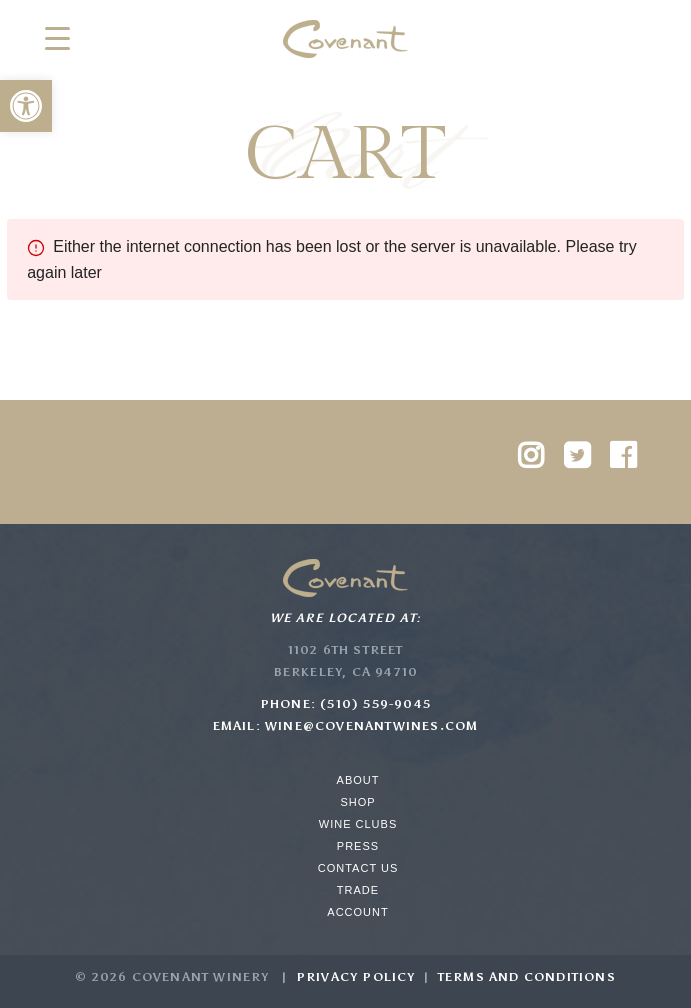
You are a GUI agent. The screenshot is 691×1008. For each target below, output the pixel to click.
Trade (358, 890)
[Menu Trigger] (57, 37)
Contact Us (358, 868)
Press (358, 846)
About (358, 780)
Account (357, 912)
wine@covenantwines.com (371, 726)
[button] (26, 106)
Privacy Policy (356, 977)
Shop (357, 802)
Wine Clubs (358, 824)
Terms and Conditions (527, 977)
